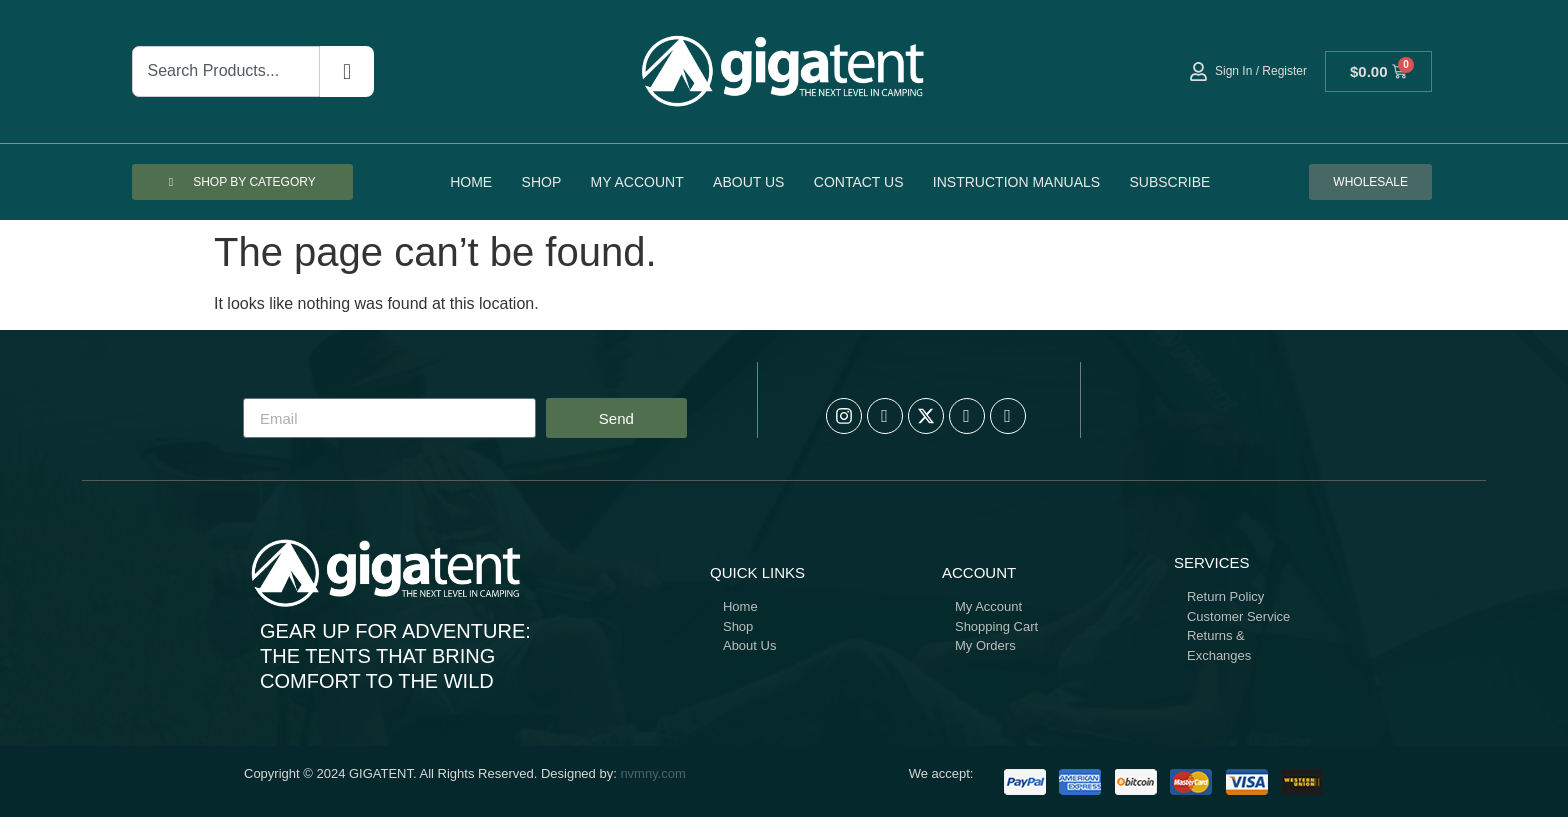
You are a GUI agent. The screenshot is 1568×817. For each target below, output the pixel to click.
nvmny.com (653, 773)
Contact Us (859, 182)
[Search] (347, 71)
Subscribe (1169, 182)
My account (637, 182)
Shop (542, 182)
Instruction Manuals (1016, 182)
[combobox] (226, 71)
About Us (748, 182)
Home (471, 182)
